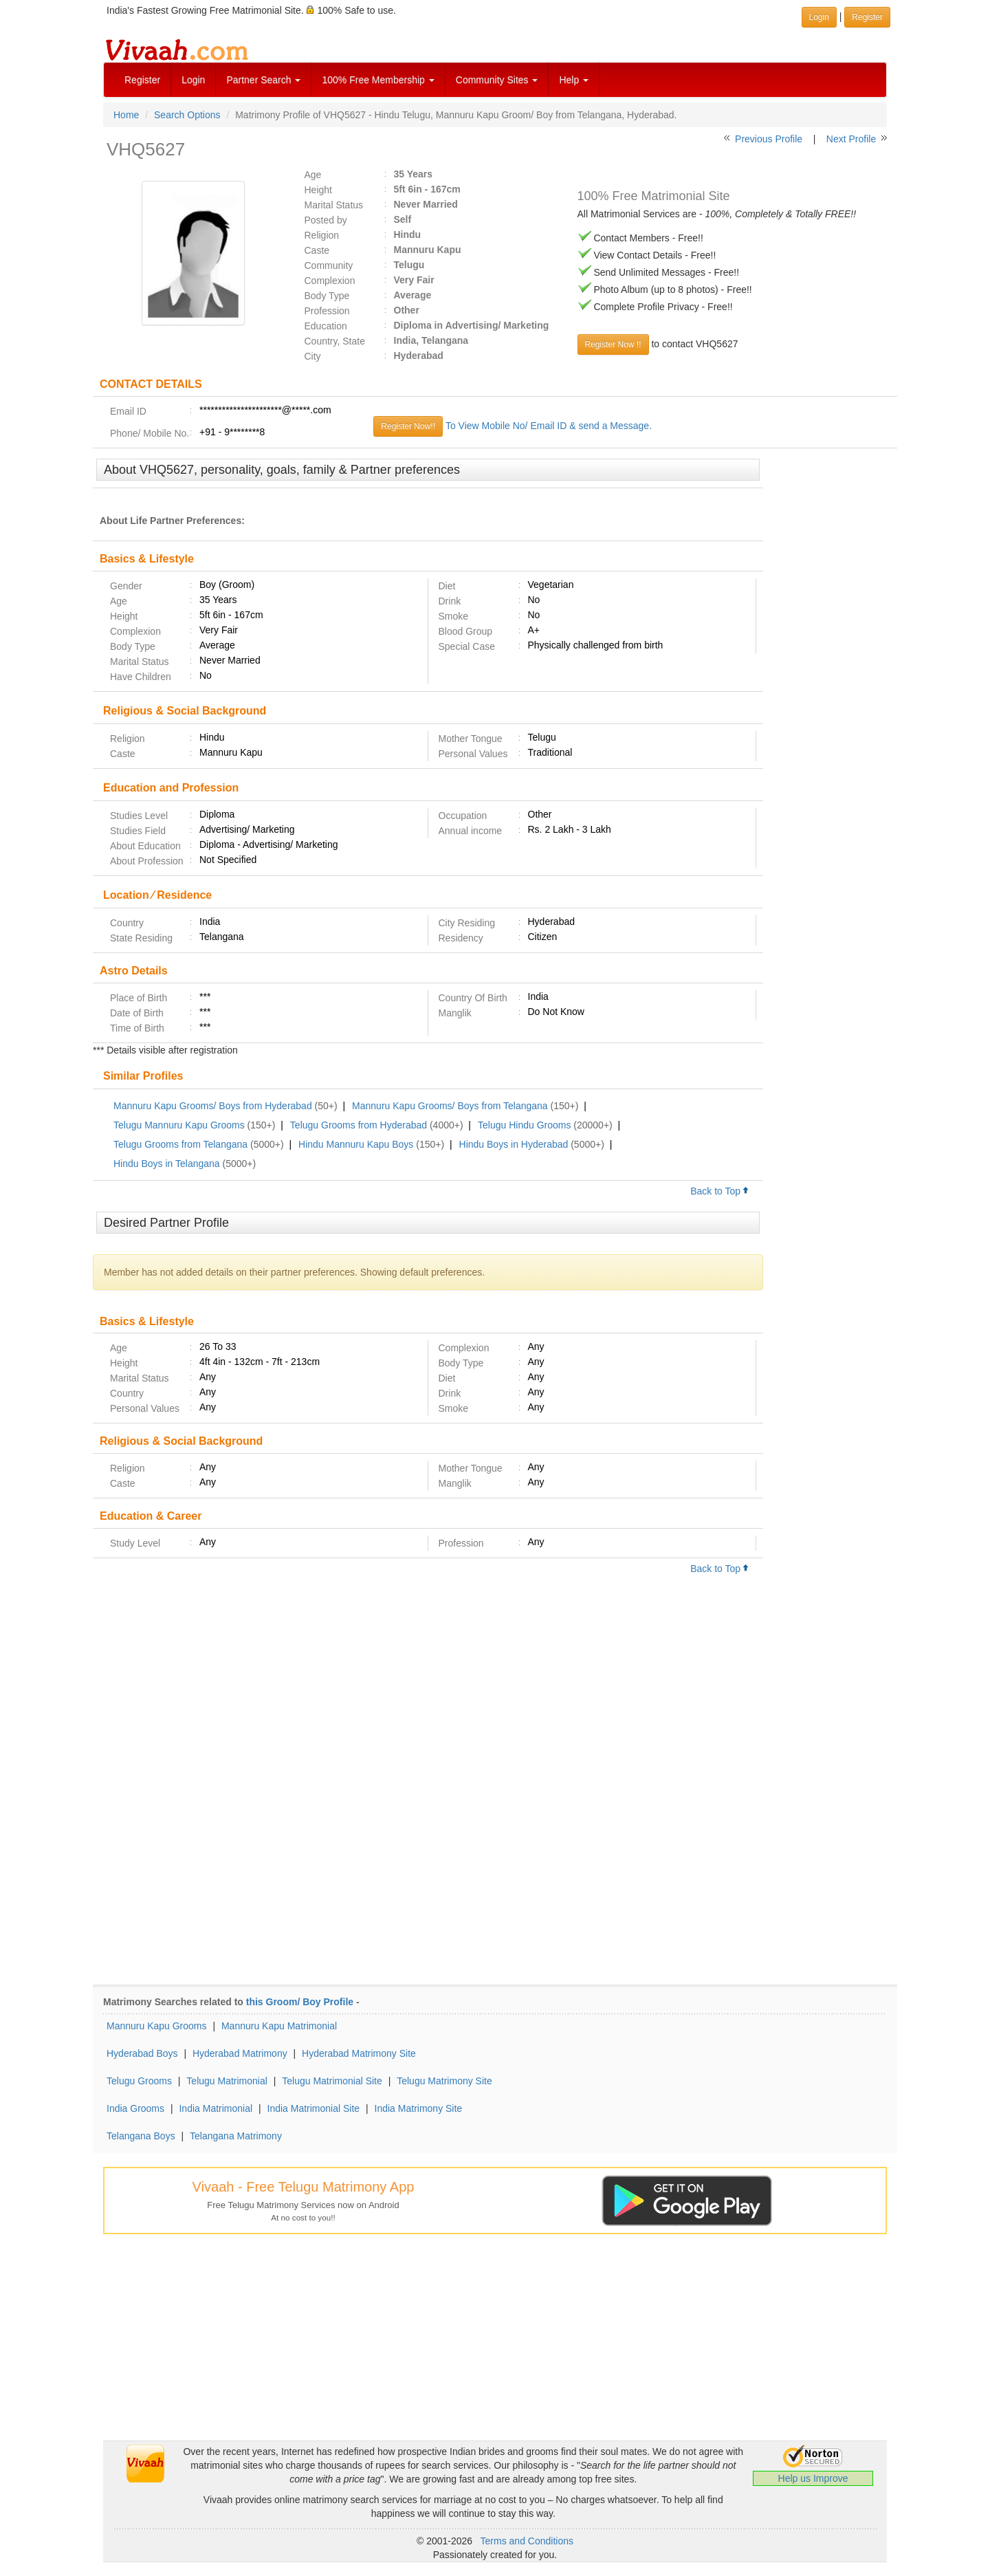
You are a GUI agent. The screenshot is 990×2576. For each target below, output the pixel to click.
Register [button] (867, 17)
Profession (327, 310)
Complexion (330, 280)
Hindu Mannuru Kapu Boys (355, 1144)
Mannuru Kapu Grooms (157, 2025)
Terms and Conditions (527, 2540)
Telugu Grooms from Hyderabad (358, 1125)
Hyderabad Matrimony (239, 2053)
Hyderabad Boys (142, 2053)
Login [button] (819, 17)
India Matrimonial (215, 2108)
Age (313, 174)
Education (326, 325)
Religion (322, 235)
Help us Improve (813, 2478)
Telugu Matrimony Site (444, 2080)
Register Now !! (613, 344)
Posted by (326, 220)
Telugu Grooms (139, 2080)
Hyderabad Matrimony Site (359, 2053)
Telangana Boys (141, 2135)
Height (318, 189)
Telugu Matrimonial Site (332, 2080)
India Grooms (135, 2108)
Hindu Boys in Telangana (166, 1163)
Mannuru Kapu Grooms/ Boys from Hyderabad (212, 1105)
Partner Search (263, 79)
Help (573, 79)
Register (142, 79)
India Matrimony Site (419, 2108)
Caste (317, 250)
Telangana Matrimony (236, 2135)
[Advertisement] (830, 669)
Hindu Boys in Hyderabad (514, 1144)
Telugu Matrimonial (226, 2080)
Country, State (335, 341)
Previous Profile (768, 138)
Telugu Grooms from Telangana (180, 1144)
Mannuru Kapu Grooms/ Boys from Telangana (450, 1105)
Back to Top (719, 1191)
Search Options (187, 114)
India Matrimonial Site (313, 2108)
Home (126, 114)
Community (329, 265)
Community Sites (497, 79)
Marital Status (334, 204)
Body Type (327, 295)
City (313, 356)
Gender (126, 585)
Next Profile (851, 138)
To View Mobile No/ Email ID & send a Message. (549, 425)
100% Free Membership (378, 79)
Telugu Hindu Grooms (524, 1125)
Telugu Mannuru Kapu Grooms (179, 1125)
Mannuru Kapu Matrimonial (279, 2025)
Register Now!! (408, 426)
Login (193, 79)
